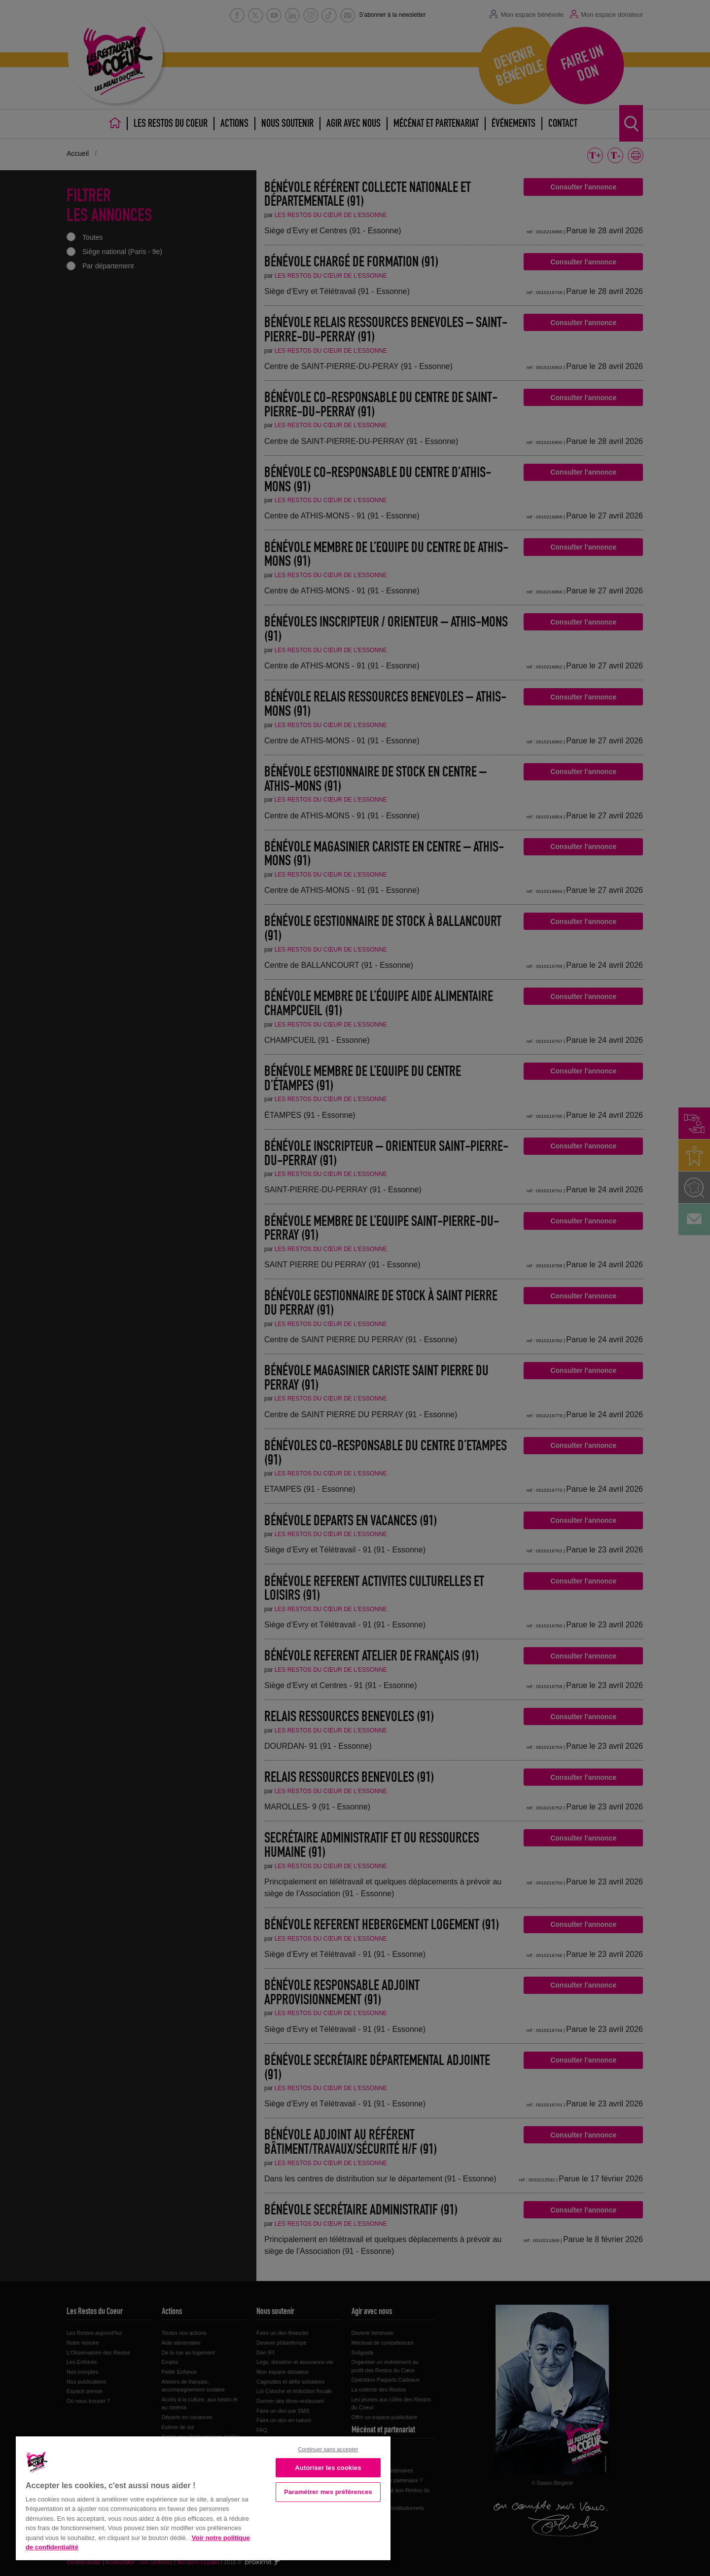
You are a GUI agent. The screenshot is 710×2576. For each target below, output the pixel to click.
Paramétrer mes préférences (328, 2492)
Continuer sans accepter (328, 2449)
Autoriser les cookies (328, 2467)
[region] (203, 2497)
